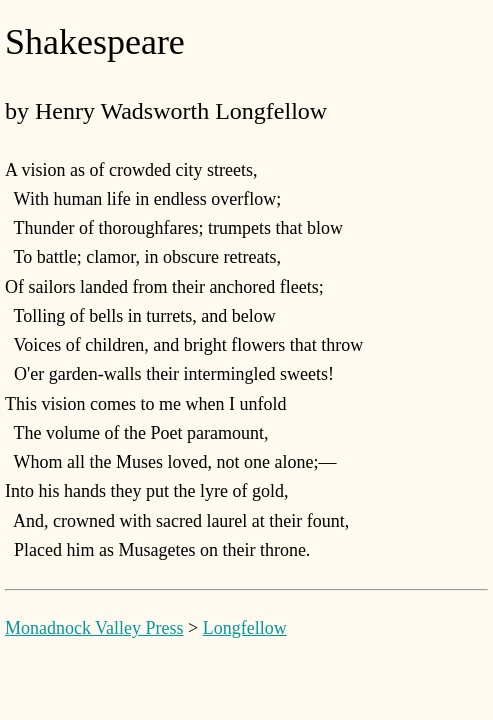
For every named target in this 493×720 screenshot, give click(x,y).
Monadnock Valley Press (94, 628)
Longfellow (245, 628)
